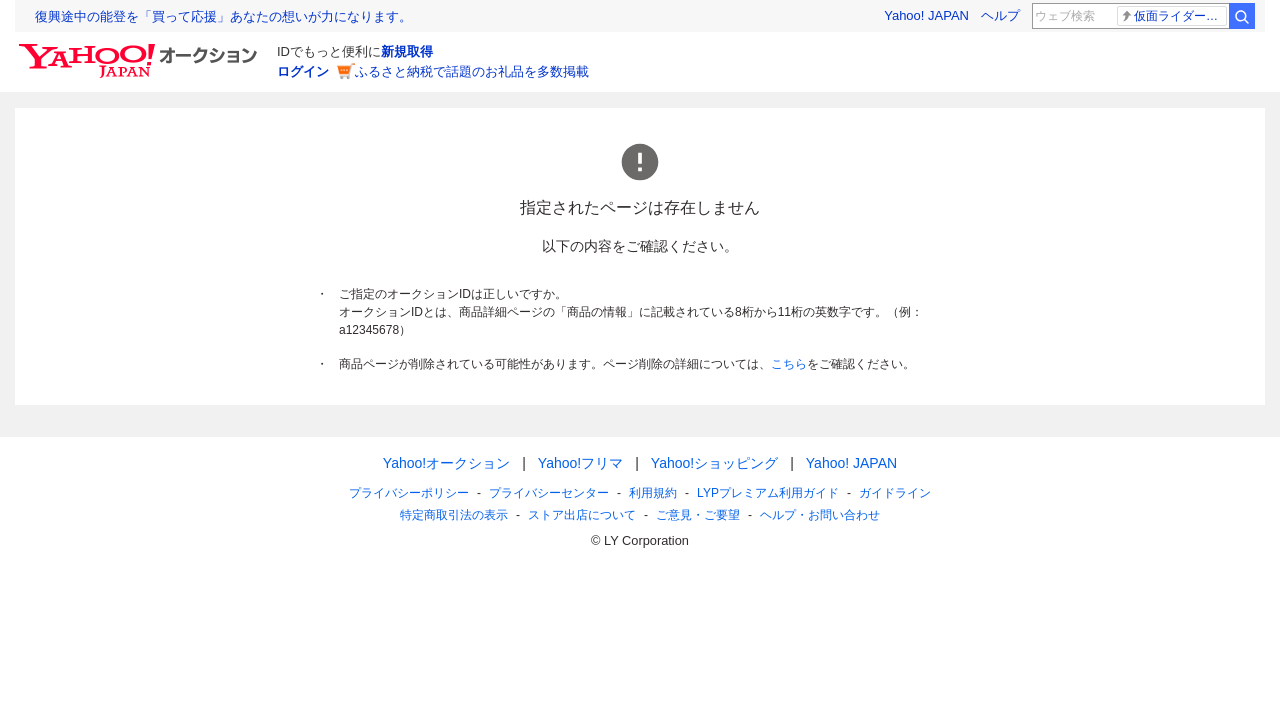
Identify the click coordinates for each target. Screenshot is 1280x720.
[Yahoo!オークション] (141, 49)
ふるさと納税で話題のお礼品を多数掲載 (472, 71)
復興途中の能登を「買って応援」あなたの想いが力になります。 (223, 16)
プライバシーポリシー (409, 493)
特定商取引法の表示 (454, 515)
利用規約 (653, 493)
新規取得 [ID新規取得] (407, 51)
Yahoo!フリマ (580, 463)
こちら (789, 364)
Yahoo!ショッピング (714, 463)
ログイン (303, 71)
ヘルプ (1000, 15)
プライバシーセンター (549, 493)
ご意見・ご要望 (698, 515)
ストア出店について (582, 515)
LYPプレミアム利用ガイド (768, 493)
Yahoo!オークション (446, 463)
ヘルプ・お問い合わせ (820, 515)
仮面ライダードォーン (1173, 16)
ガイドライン (895, 493)
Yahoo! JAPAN (926, 15)
